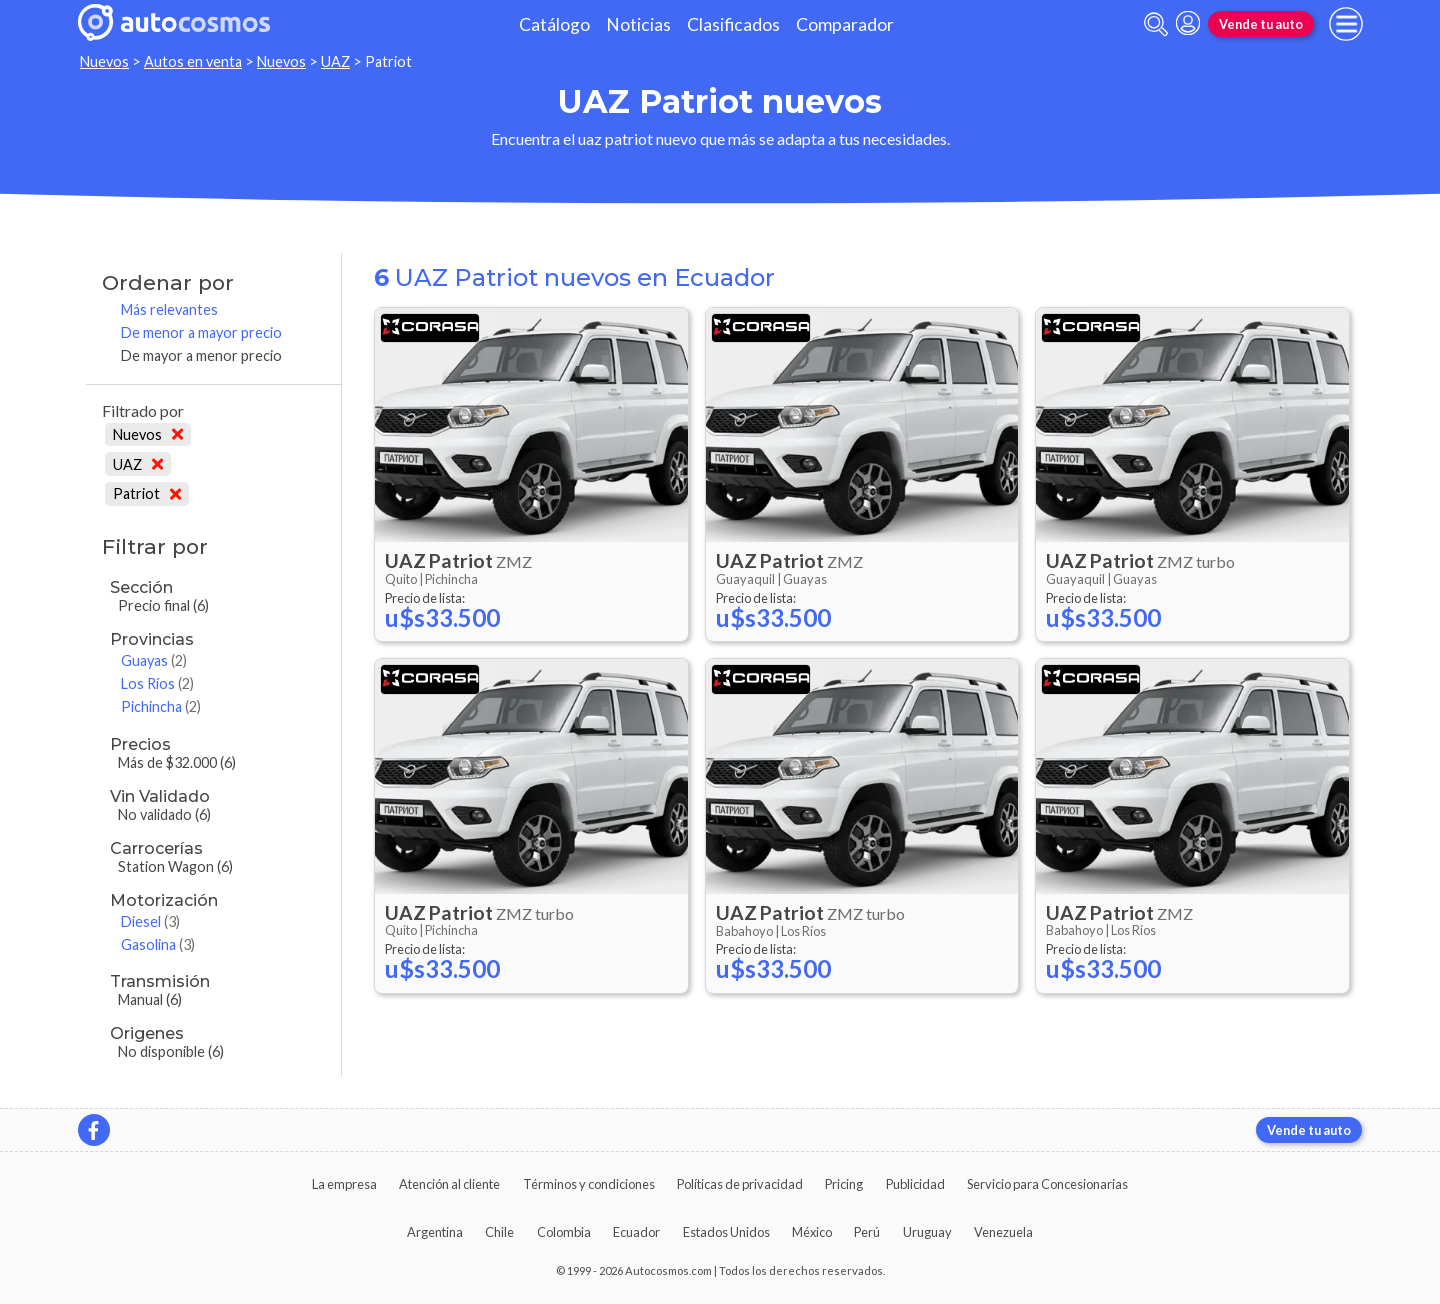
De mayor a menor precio (201, 355)
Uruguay (927, 1232)
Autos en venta (193, 61)
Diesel (150, 921)
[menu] (1346, 24)
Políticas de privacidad (740, 1184)
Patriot (147, 493)
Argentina (435, 1232)
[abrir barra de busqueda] (1156, 24)
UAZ (335, 61)
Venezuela (1003, 1232)
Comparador (845, 24)
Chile (499, 1232)
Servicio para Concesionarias (1047, 1184)
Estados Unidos (726, 1232)
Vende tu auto (1261, 24)
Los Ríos (157, 683)
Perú (867, 1232)
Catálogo (554, 24)
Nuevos (104, 61)
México (812, 1232)
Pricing (844, 1184)
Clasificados (733, 24)
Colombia (564, 1232)
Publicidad (915, 1184)
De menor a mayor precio (201, 332)
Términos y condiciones (589, 1184)
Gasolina (158, 944)
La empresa (344, 1184)
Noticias (638, 24)
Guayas (154, 660)
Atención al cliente (449, 1184)
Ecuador (636, 1232)
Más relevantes (169, 309)
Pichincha (161, 706)
